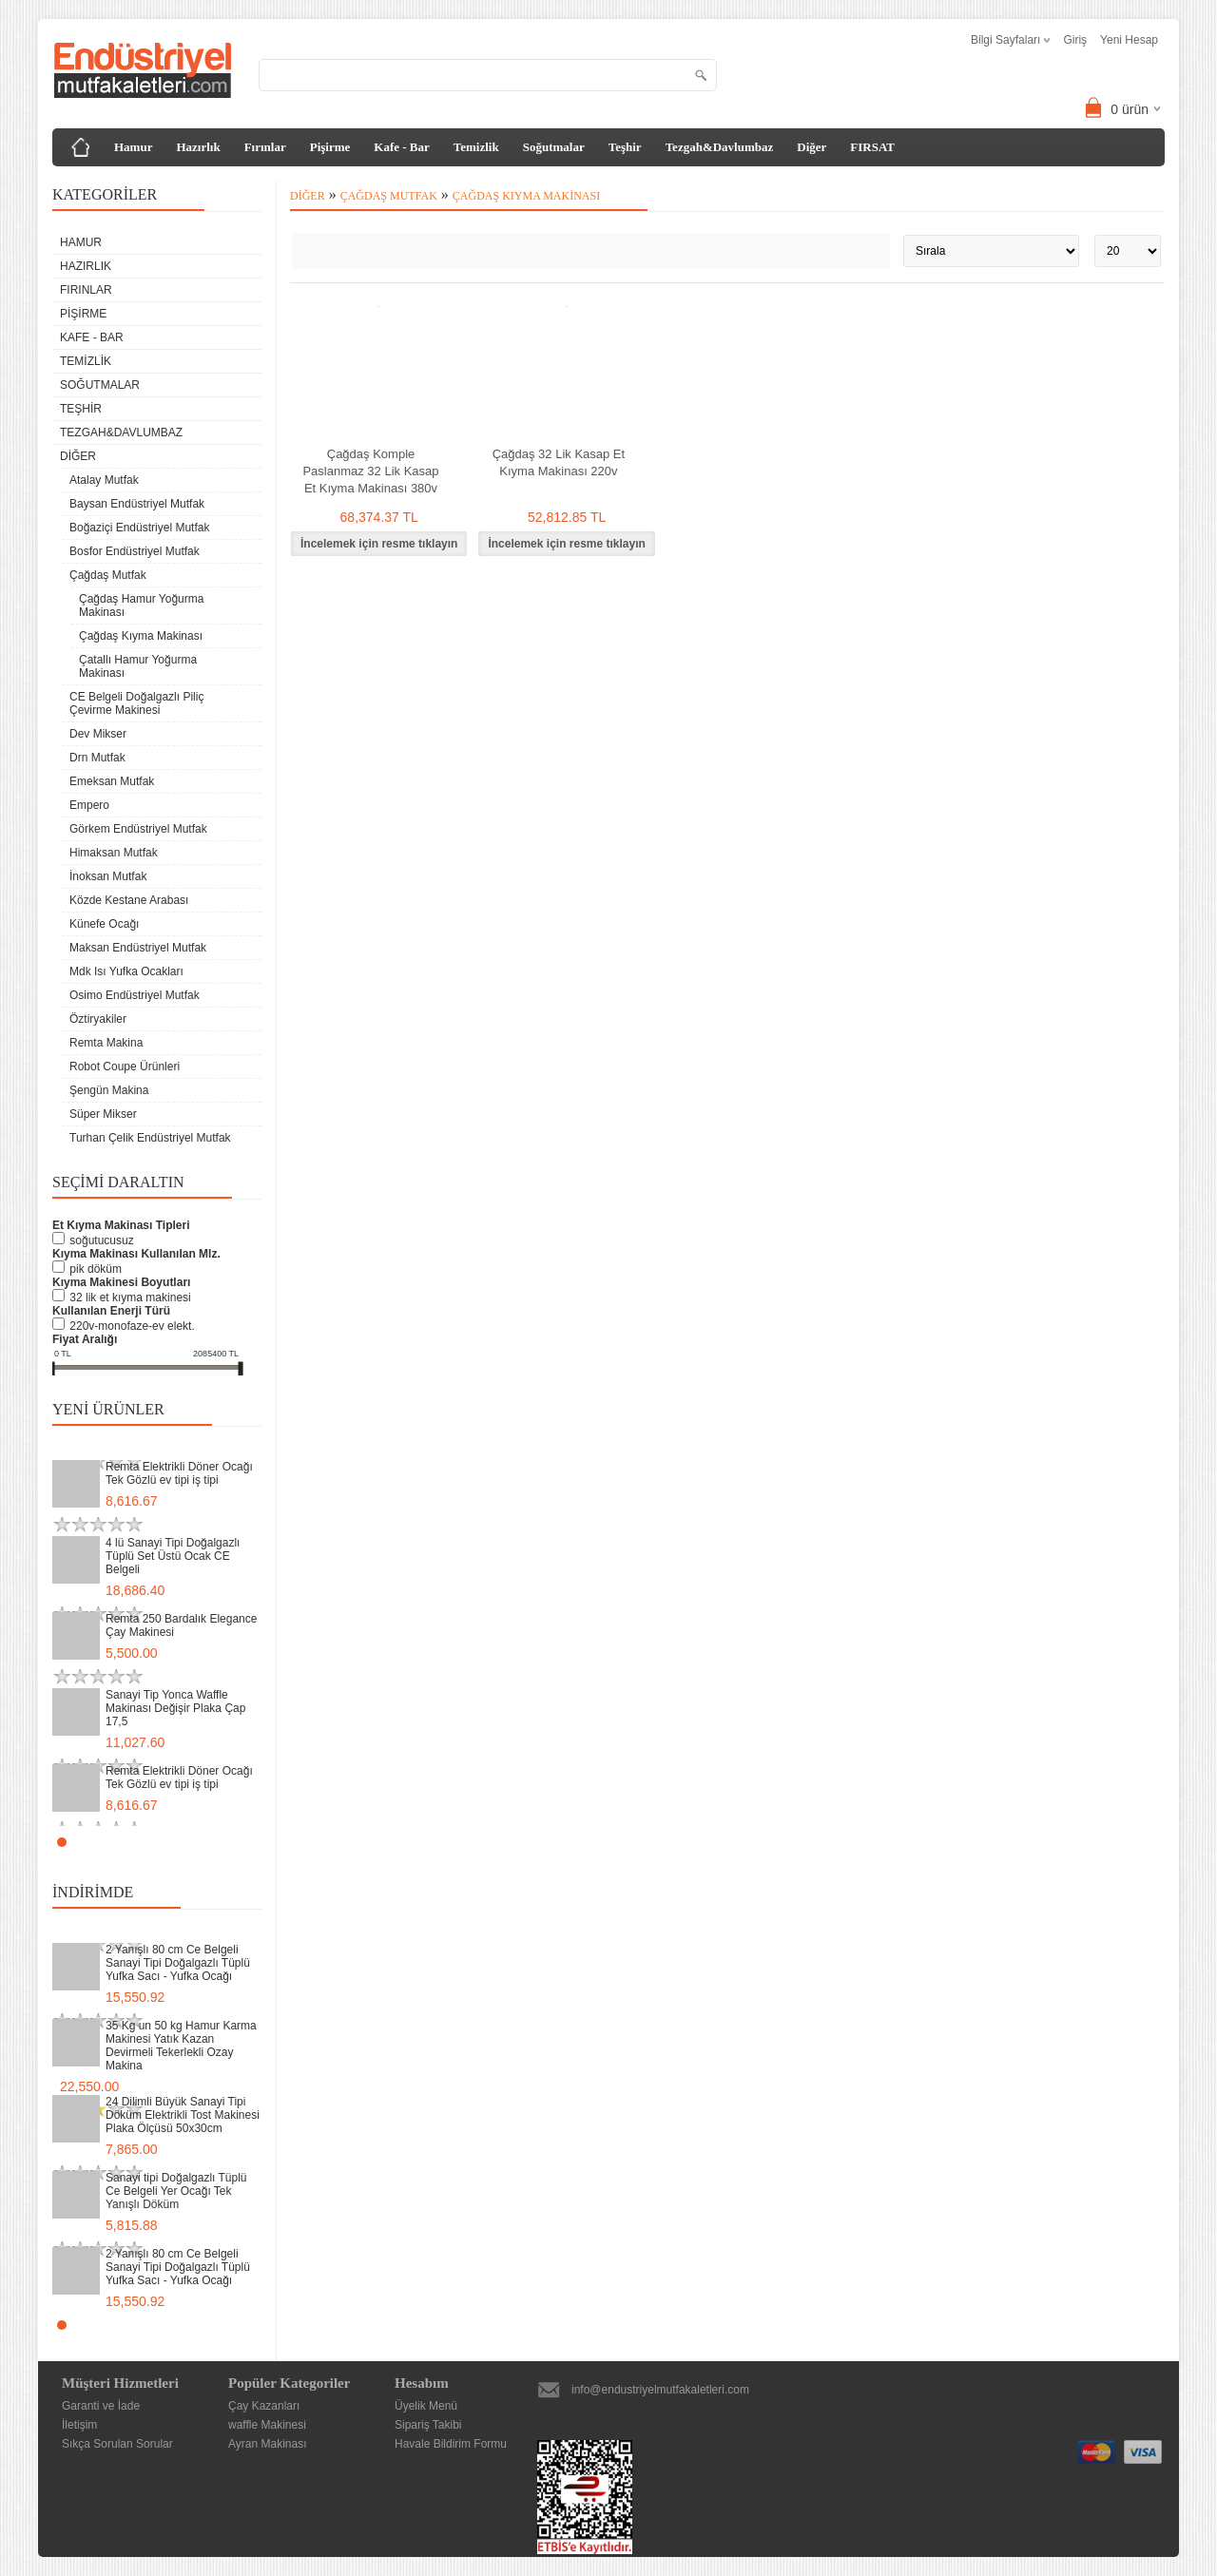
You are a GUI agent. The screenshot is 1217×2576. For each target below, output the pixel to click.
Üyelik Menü (426, 2406)
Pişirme (330, 147)
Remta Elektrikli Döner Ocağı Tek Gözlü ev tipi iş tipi (179, 1473)
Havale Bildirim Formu (451, 2444)
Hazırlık (198, 147)
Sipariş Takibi (428, 2425)
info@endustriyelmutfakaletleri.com (660, 2389)
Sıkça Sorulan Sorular (117, 2444)
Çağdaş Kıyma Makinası (141, 636)
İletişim (79, 2425)
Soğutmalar (554, 147)
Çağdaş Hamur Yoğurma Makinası (141, 605)
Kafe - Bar (401, 147)
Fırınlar (265, 147)
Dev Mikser (97, 733)
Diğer (811, 147)
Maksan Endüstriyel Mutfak (137, 947)
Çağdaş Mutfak (107, 575)
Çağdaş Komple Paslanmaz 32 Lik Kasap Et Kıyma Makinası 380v (370, 471)
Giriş (1075, 40)
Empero (89, 805)
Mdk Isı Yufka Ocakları (126, 971)
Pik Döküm (95, 1269)
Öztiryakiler (97, 1019)
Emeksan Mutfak (111, 781)
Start (237, 1841)
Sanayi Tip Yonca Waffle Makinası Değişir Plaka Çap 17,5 (175, 1708)
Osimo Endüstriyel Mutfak (134, 995)
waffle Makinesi (267, 2425)
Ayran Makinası (267, 2444)
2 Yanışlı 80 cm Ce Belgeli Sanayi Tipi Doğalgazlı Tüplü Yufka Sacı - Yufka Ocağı (178, 1963)
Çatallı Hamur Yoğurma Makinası (138, 666)
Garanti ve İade (101, 2406)
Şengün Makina (108, 1090)
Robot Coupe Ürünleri (124, 1066)
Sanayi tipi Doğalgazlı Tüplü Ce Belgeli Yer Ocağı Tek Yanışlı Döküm (176, 2191)
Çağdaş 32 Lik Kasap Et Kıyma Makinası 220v (559, 462)
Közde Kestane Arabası (128, 900)
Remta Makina (106, 1042)
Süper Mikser (103, 1114)
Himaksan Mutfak (113, 852)
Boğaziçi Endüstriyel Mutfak (139, 527)
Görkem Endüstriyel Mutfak (138, 829)
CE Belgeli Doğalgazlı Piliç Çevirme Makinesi (136, 703)
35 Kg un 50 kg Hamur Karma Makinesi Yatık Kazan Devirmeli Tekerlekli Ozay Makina (181, 2045)
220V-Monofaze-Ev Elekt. (131, 1326)
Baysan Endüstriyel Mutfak (136, 503)
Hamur (133, 147)
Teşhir (625, 147)
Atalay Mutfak (104, 480)
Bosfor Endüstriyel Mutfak (134, 551)
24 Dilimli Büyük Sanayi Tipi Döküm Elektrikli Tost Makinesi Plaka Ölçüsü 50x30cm (183, 2115)
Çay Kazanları (263, 2406)
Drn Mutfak (97, 757)
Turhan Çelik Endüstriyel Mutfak (150, 1137)
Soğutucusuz (101, 1240)
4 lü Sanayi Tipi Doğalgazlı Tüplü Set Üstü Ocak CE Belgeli (173, 1556)
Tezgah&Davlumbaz (720, 147)
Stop (252, 1841)
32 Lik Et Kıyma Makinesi (129, 1297)
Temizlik (476, 147)
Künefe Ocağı (104, 924)
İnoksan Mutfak (107, 876)
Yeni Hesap (1129, 40)
